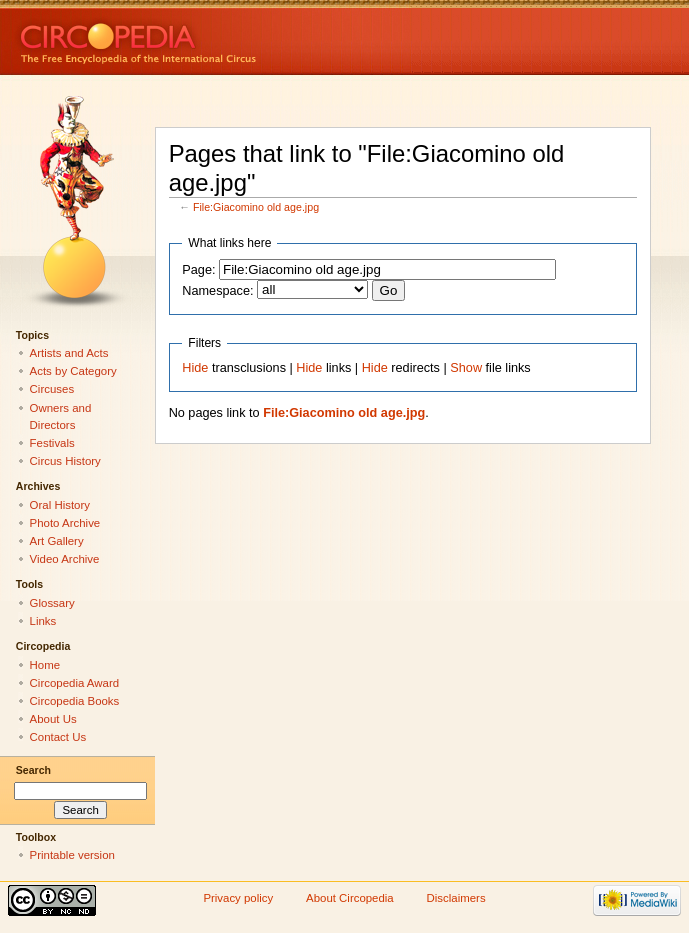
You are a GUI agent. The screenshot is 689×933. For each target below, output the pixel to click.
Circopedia (205, 37)
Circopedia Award (75, 683)
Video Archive (65, 559)
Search (33, 770)
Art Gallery (57, 541)
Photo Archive (65, 523)
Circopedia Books (75, 701)
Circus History (65, 461)
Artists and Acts (69, 353)
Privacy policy (238, 898)
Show (466, 368)
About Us (53, 719)
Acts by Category (73, 371)
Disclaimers (456, 898)
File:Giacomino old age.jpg (256, 207)
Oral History (60, 505)
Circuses (52, 389)
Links (43, 621)
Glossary (52, 603)
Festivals (52, 443)
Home (45, 665)
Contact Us (58, 737)
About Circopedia (350, 898)
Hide (195, 368)
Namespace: (217, 291)
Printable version (72, 855)
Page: (198, 270)
